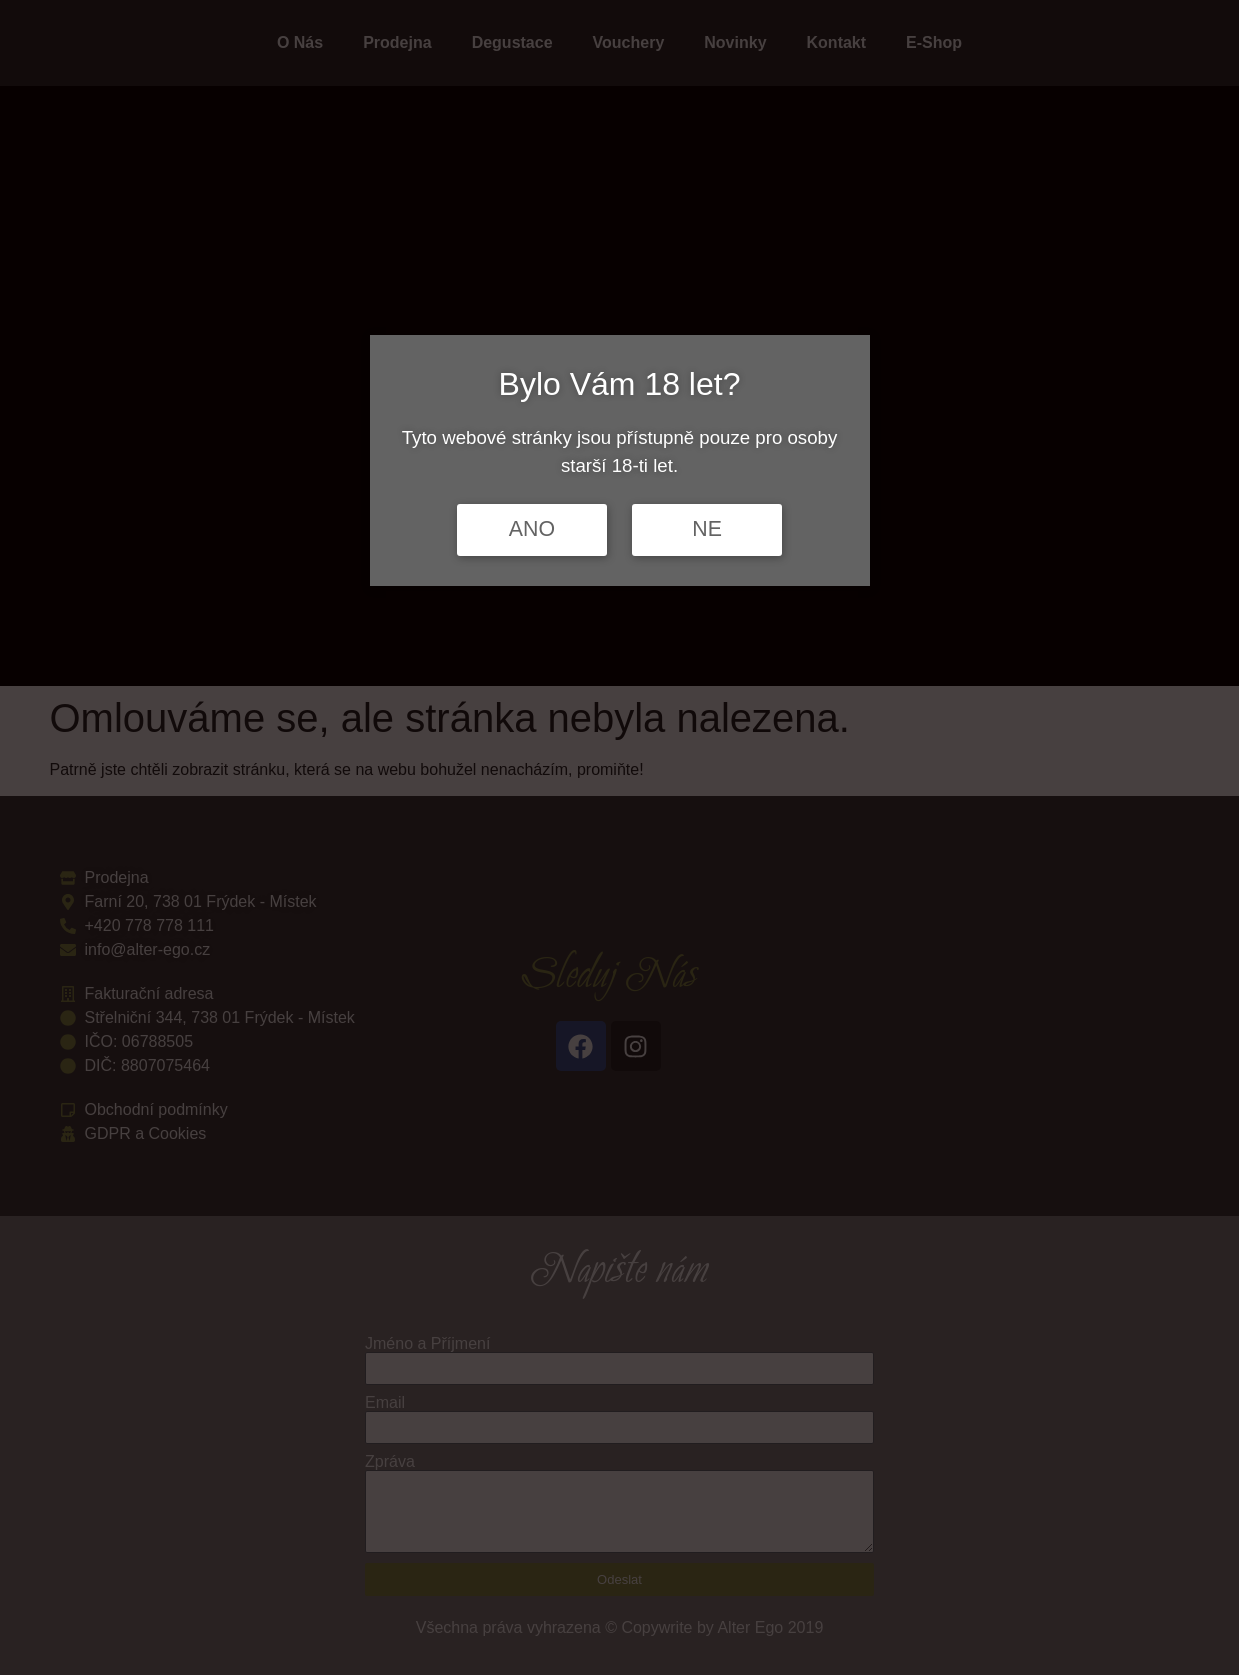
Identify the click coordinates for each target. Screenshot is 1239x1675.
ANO (532, 529)
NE (707, 529)
